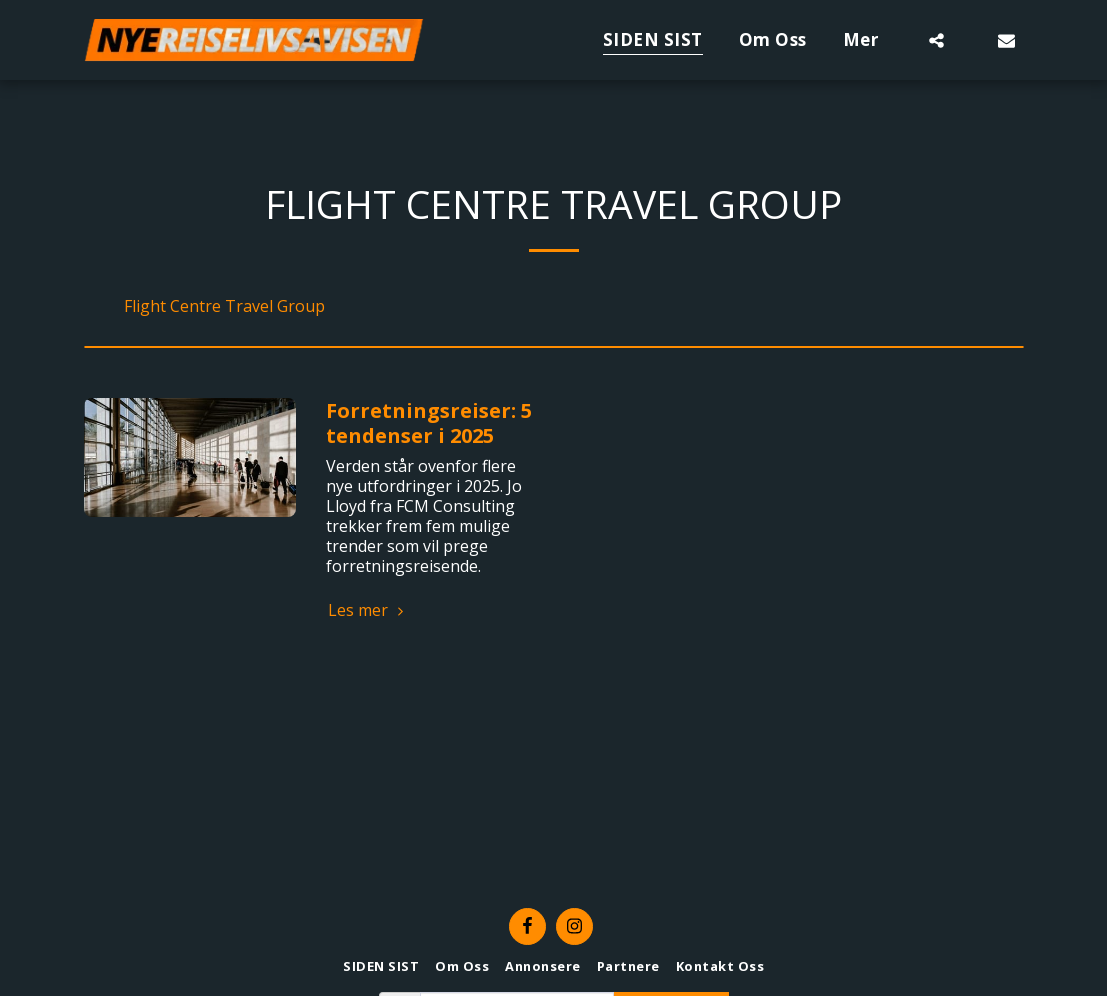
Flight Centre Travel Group (224, 306)
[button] (936, 40)
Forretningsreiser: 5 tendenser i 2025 (429, 423)
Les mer (368, 610)
